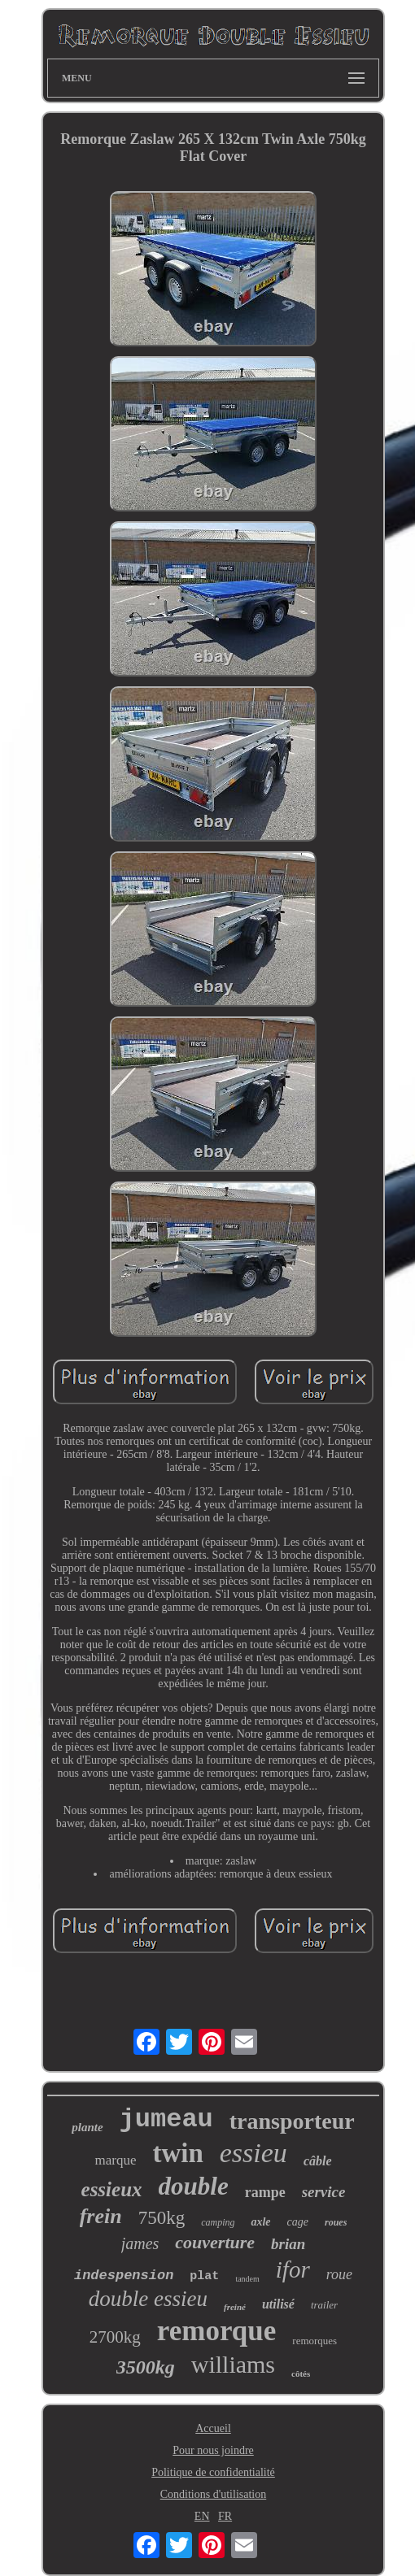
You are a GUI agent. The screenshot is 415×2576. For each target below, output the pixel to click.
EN (202, 2516)
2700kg (115, 2337)
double (194, 2186)
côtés (300, 2373)
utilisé (278, 2304)
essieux (111, 2189)
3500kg (145, 2367)
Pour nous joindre (213, 2450)
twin (177, 2153)
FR (225, 2516)
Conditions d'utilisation (213, 2494)
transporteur (292, 2121)
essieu (253, 2153)
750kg (162, 2218)
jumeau (166, 2119)
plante (87, 2127)
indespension (123, 2275)
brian (288, 2243)
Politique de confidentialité (213, 2472)
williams (233, 2364)
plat (204, 2276)
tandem (247, 2278)
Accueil (213, 2428)
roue (339, 2274)
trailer (324, 2305)
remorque (216, 2331)
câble (318, 2161)
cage (297, 2222)
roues (336, 2222)
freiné (235, 2307)
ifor (293, 2269)
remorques (314, 2340)
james (140, 2243)
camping (217, 2222)
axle (260, 2222)
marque (115, 2160)
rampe (265, 2192)
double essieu (148, 2299)
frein (101, 2216)
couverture (215, 2242)
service (324, 2191)
